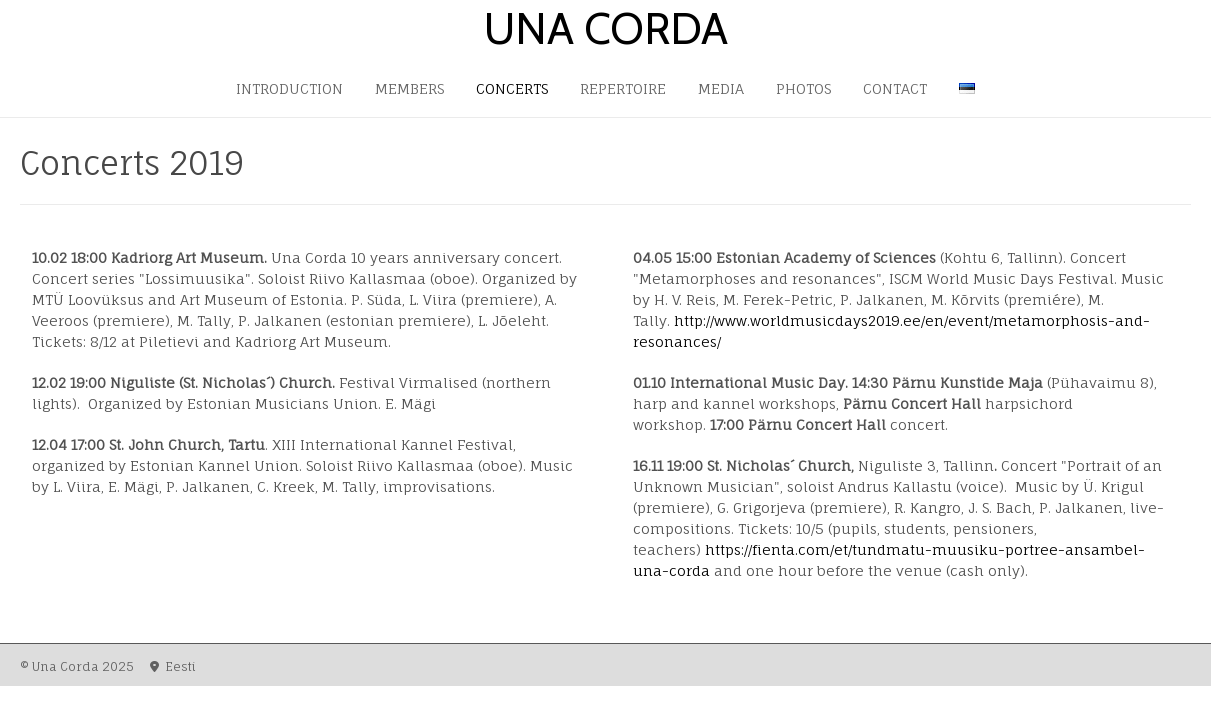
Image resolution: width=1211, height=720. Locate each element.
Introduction (289, 88)
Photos (803, 88)
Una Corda (606, 29)
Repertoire (623, 88)
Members (409, 88)
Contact (895, 88)
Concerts (512, 88)
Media (721, 88)
